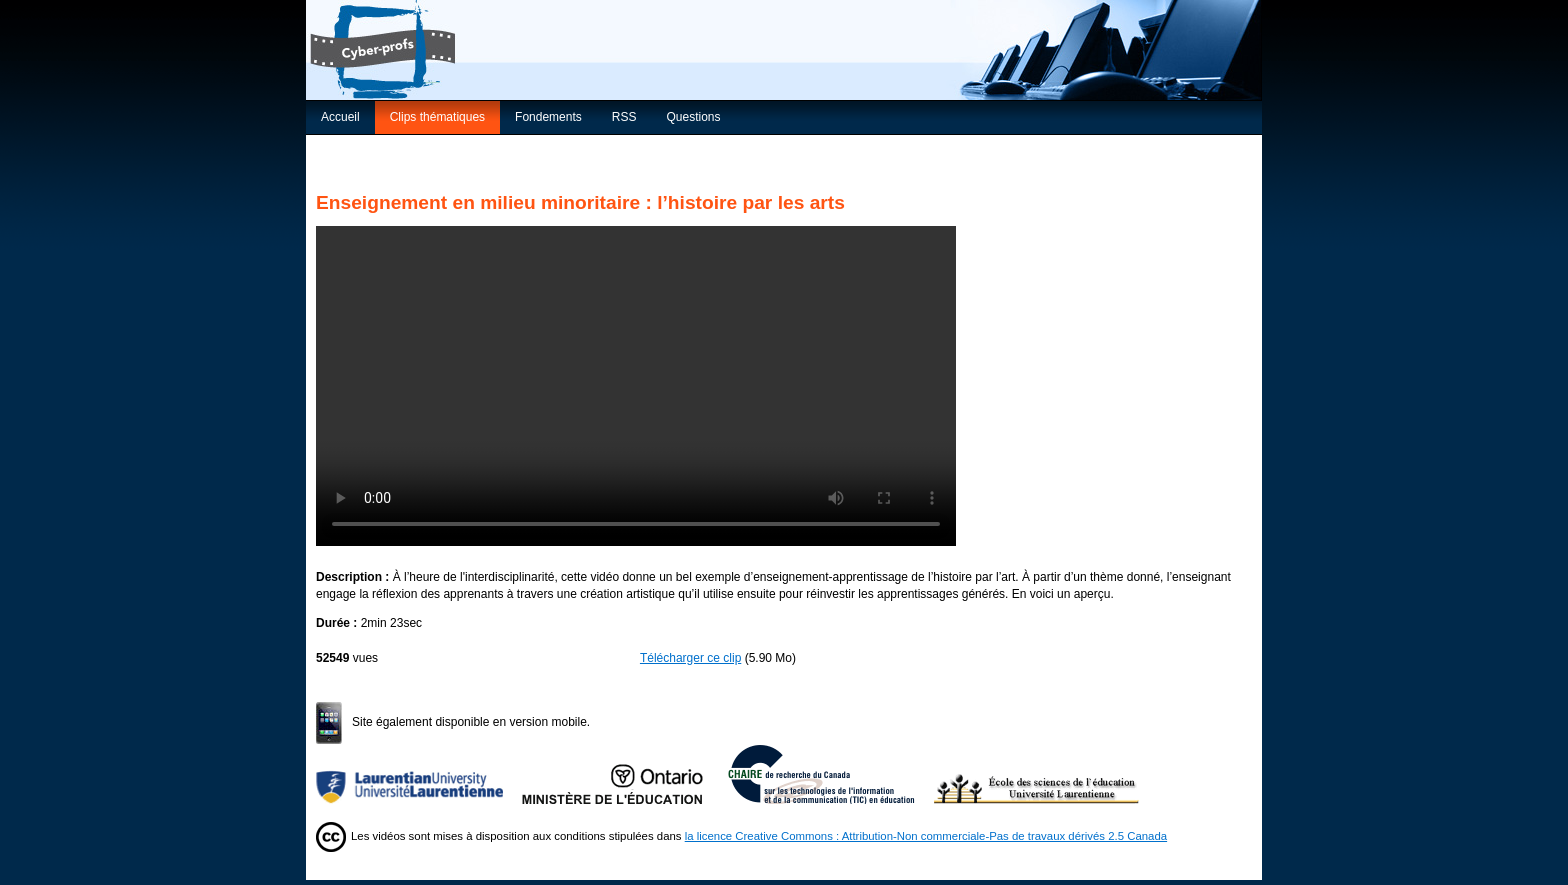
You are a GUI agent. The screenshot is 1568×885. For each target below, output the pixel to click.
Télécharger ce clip (690, 658)
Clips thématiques (437, 117)
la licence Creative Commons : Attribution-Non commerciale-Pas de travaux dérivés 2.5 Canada (926, 836)
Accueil (340, 117)
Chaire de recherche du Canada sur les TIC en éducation (831, 774)
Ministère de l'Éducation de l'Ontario (625, 774)
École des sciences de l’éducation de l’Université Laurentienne (1037, 774)
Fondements (548, 117)
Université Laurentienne (419, 774)
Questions (693, 117)
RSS (624, 117)
